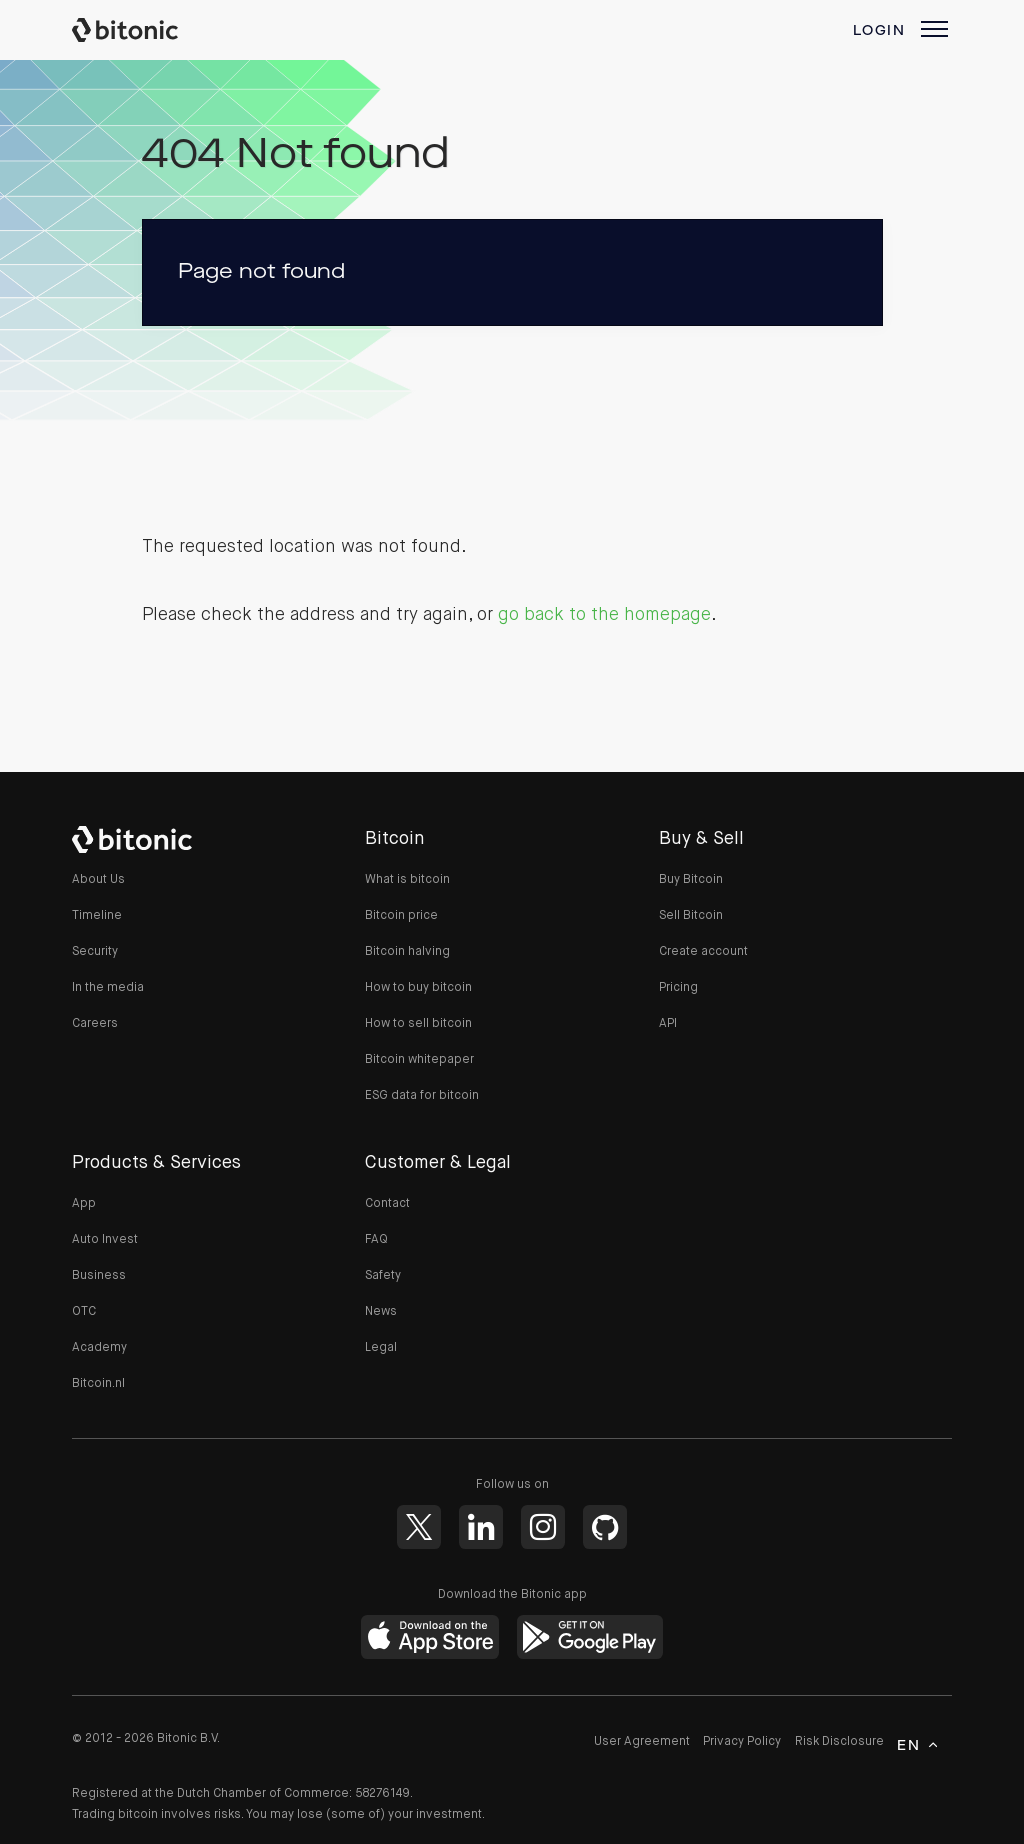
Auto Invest (105, 1240)
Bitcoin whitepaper (419, 1060)
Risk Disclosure (839, 1742)
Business (99, 1276)
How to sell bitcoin (418, 1024)
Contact (387, 1204)
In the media (108, 988)
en (908, 1746)
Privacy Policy (742, 1742)
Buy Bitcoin (691, 880)
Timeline (97, 916)
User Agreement (642, 1742)
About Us (98, 880)
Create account (703, 952)
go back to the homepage (604, 615)
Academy (99, 1348)
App (84, 1204)
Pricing (678, 988)
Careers (95, 1024)
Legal (381, 1348)
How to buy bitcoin (418, 988)
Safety (383, 1276)
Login (879, 31)
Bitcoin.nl (98, 1384)
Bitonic (144, 30)
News (381, 1312)
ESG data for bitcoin (422, 1096)
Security (95, 952)
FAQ (376, 1240)
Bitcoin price (401, 916)
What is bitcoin (407, 880)
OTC (84, 1312)
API (668, 1024)
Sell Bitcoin (691, 916)
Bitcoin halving (407, 952)
